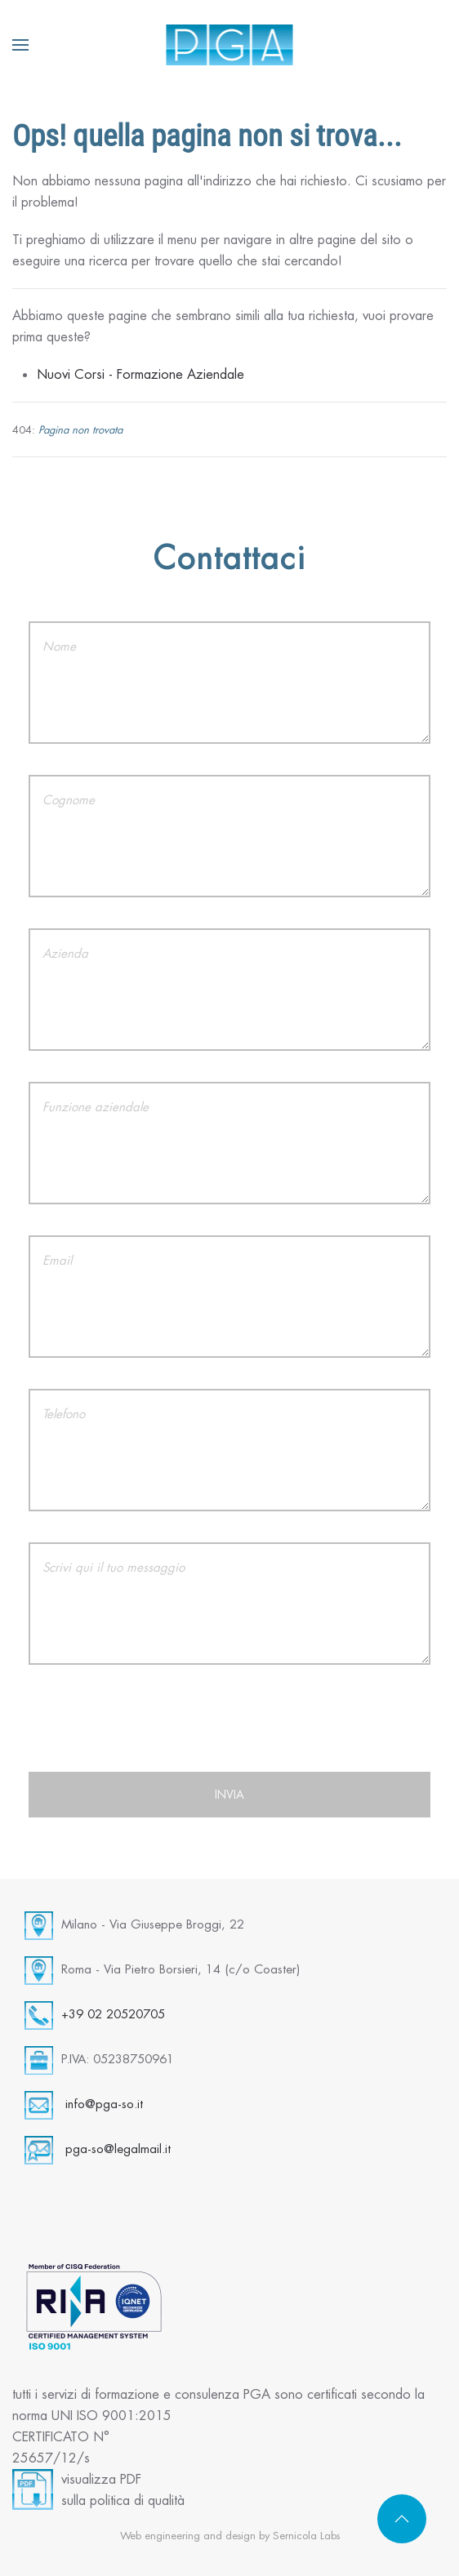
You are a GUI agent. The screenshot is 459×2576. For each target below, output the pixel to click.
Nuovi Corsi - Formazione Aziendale (140, 374)
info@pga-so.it (104, 2103)
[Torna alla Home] (230, 45)
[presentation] (229, 1728)
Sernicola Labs (306, 2536)
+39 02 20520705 (113, 2014)
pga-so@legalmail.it (118, 2148)
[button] (20, 45)
